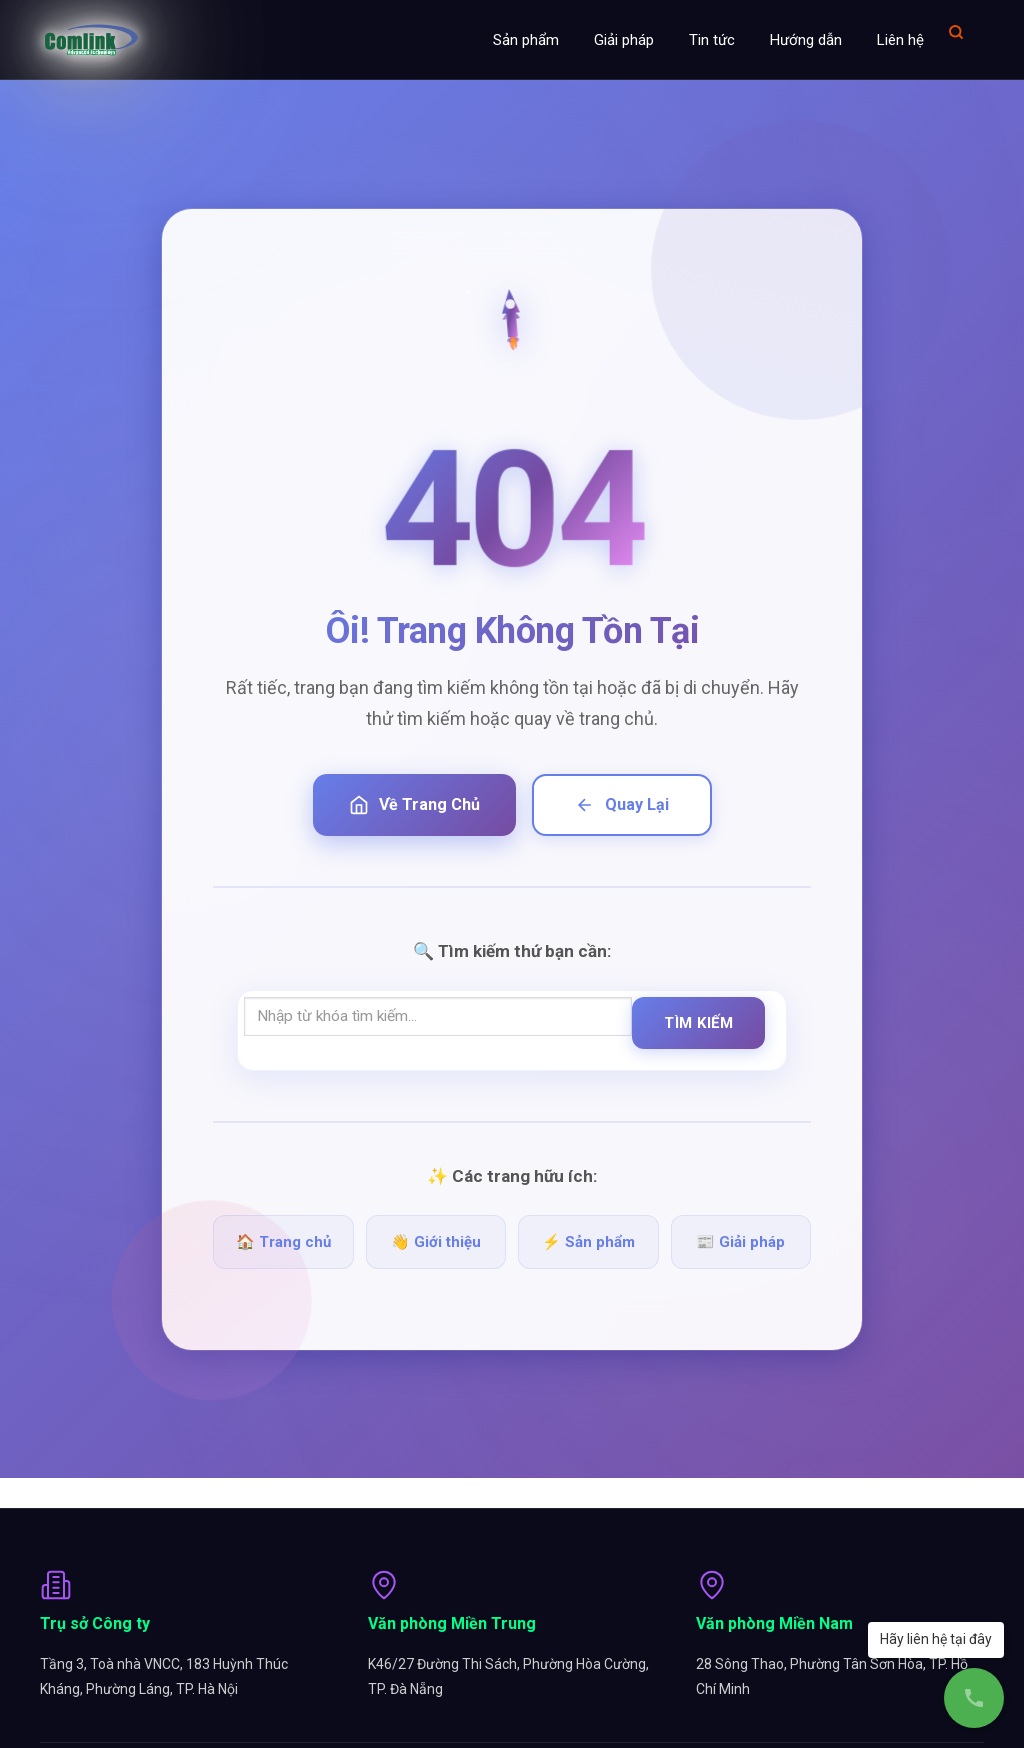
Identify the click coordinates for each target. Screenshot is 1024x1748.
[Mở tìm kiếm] (956, 31)
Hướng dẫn (806, 40)
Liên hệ (900, 40)
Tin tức (712, 40)
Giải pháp (624, 40)
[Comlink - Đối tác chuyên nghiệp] (91, 40)
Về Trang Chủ (414, 805)
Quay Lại (622, 805)
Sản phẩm (526, 40)
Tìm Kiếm (698, 1023)
